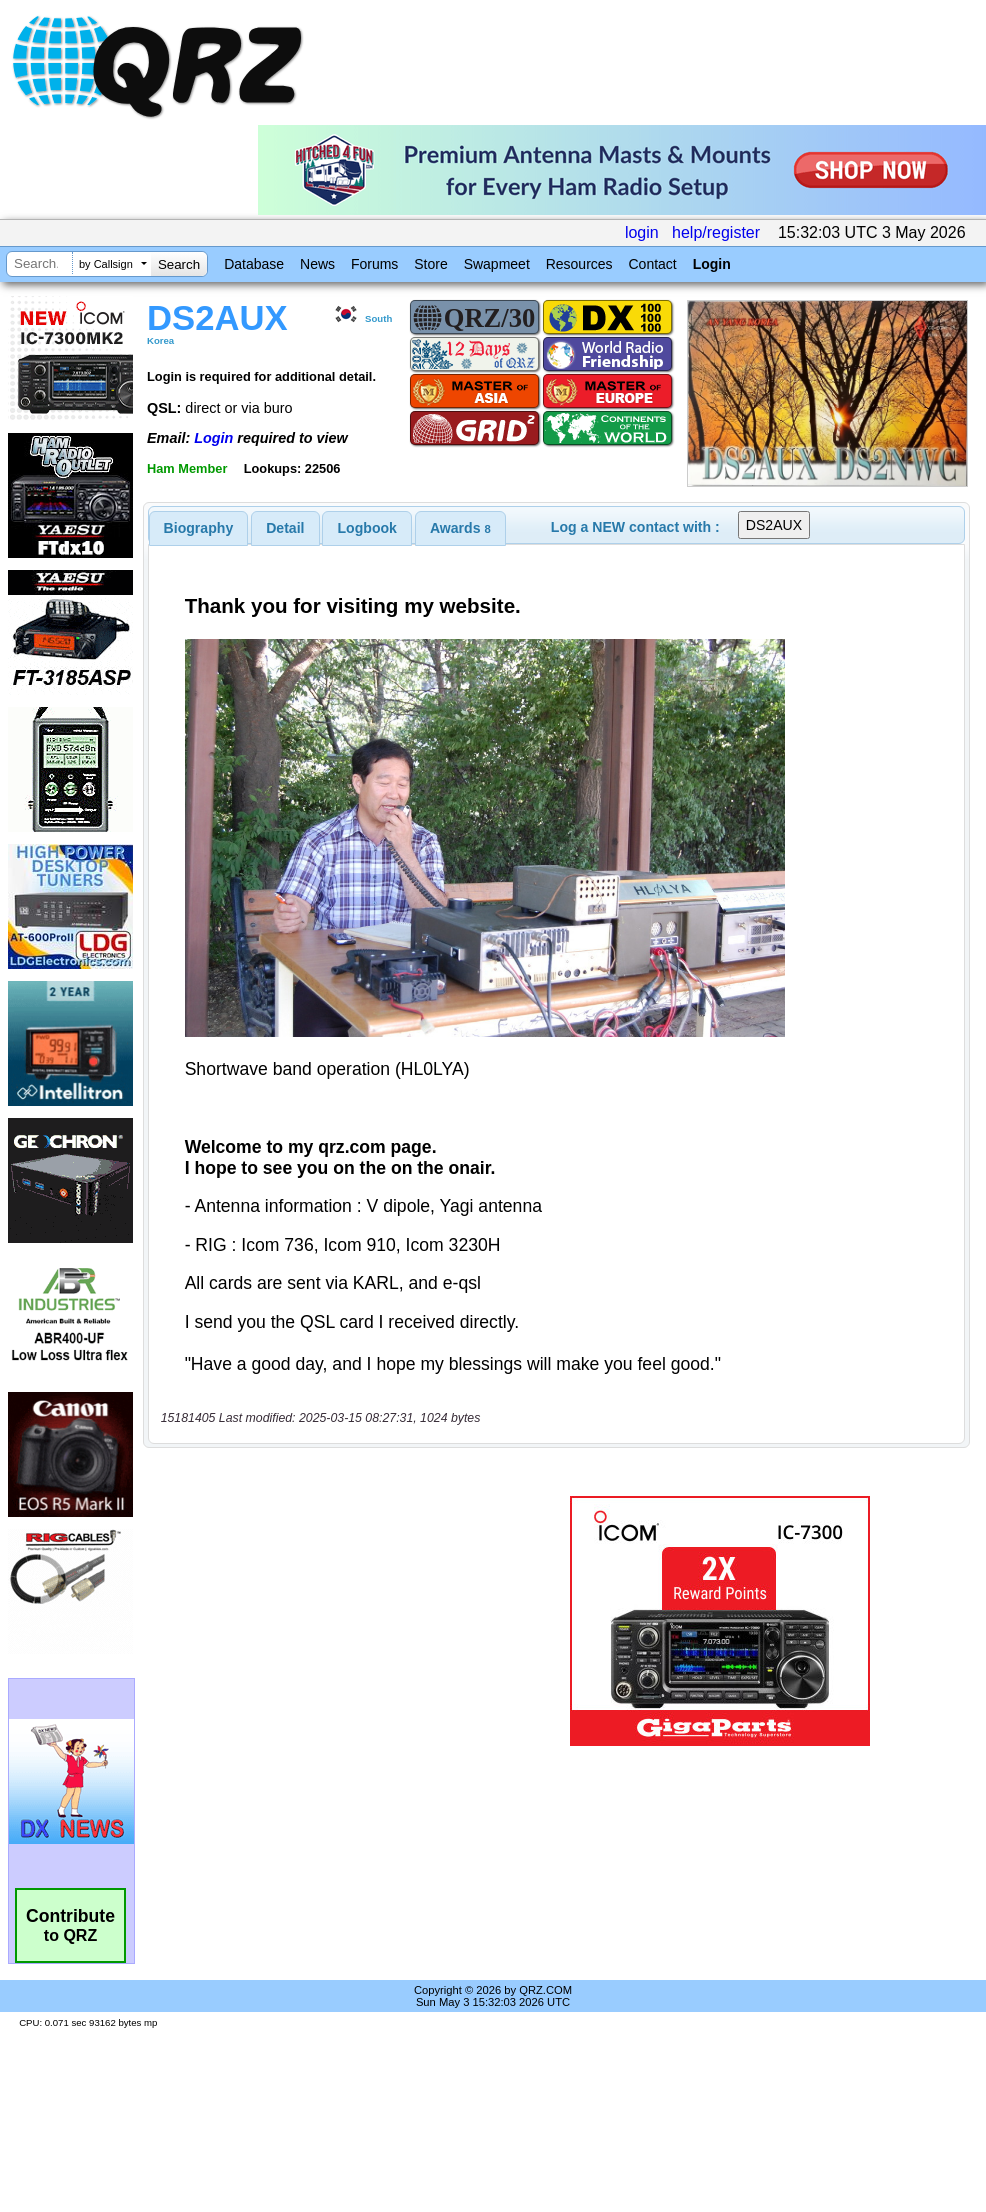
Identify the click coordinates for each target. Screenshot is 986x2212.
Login (712, 264)
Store (430, 264)
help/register (716, 232)
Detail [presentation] (285, 528)
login (642, 232)
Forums (374, 264)
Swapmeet (497, 264)
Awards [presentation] (460, 528)
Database (254, 264)
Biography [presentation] (199, 528)
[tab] (199, 528)
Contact (652, 264)
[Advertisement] (322, 1621)
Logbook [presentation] (367, 528)
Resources (579, 264)
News (317, 264)
